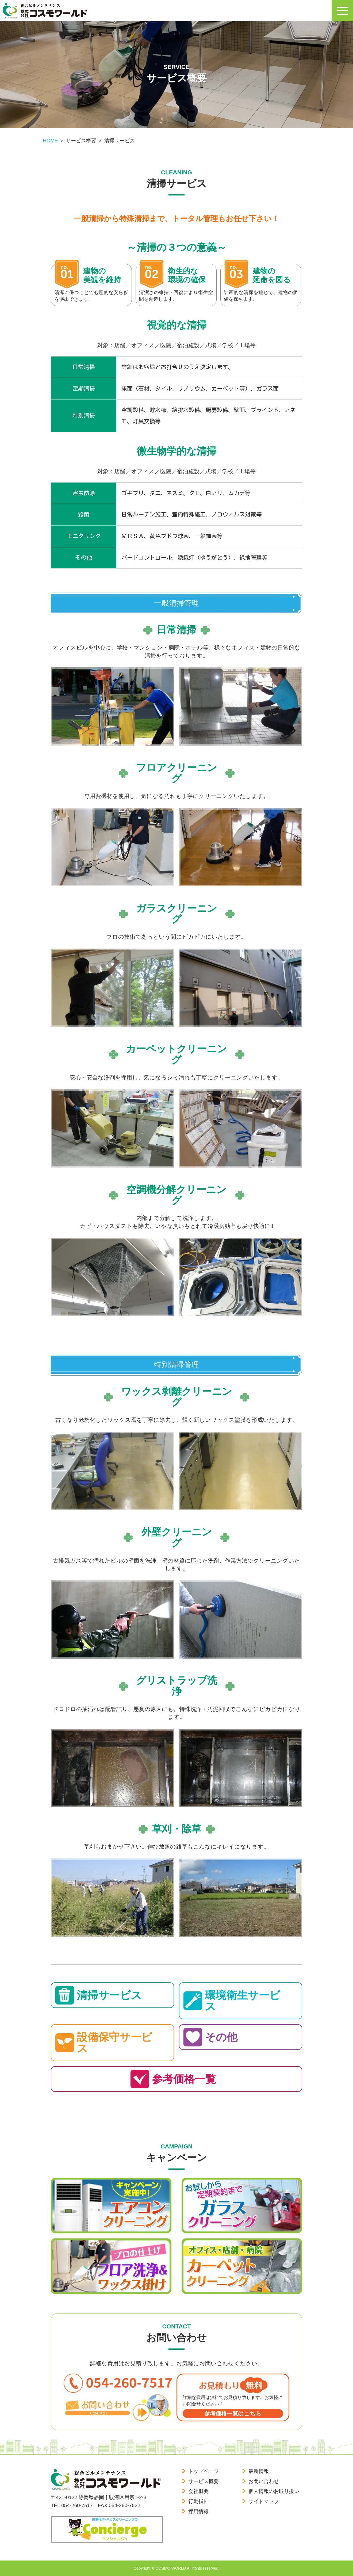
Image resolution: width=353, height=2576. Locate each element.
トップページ (203, 2471)
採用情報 (198, 2511)
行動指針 (198, 2501)
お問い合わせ (263, 2481)
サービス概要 (203, 2481)
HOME (50, 140)
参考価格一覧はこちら (233, 2413)
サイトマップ (263, 2501)
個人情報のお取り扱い (273, 2491)
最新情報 (258, 2471)
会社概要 (198, 2491)
